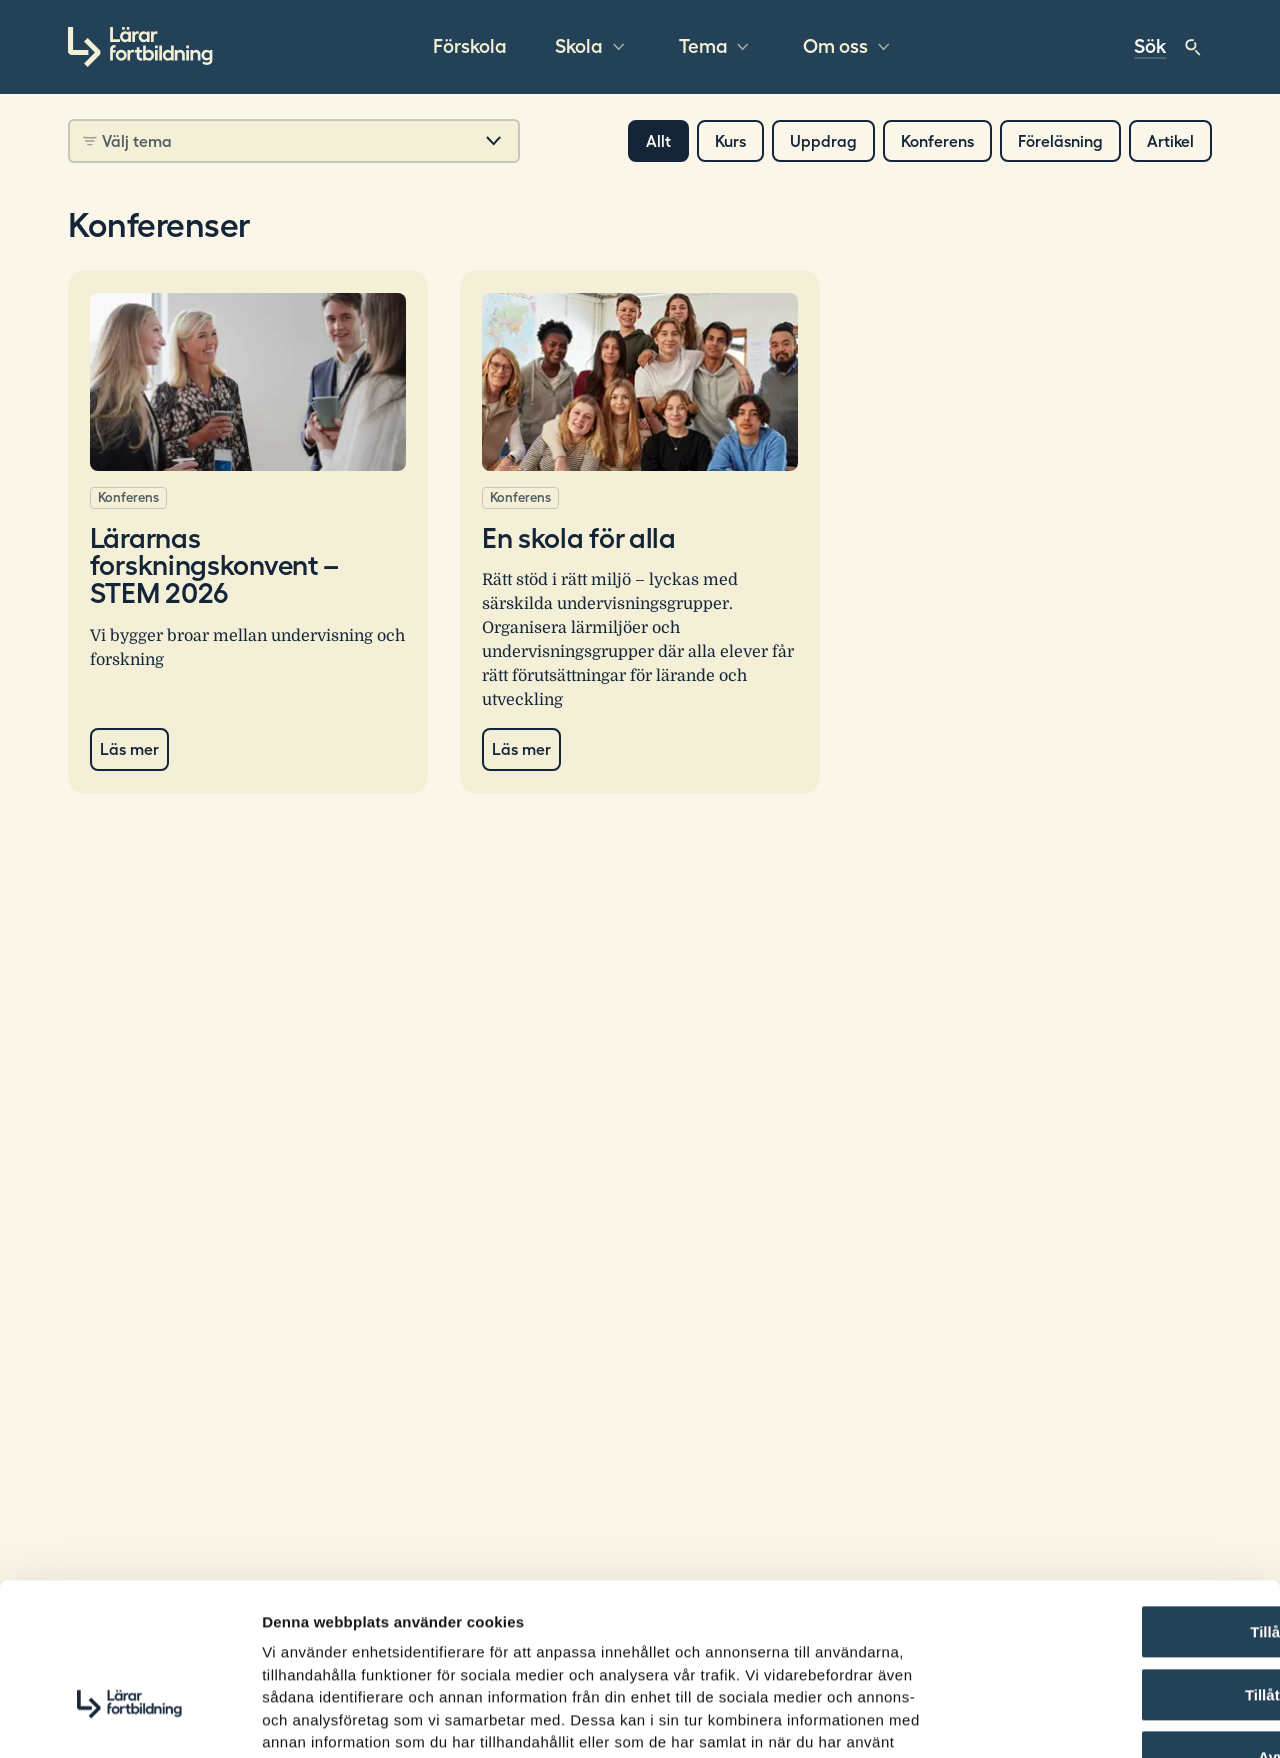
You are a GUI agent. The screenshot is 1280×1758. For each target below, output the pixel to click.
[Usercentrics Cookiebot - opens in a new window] (129, 1719)
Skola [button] (579, 47)
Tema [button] (703, 47)
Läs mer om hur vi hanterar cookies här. (521, 1636)
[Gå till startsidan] (140, 47)
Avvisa (1113, 1628)
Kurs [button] (730, 141)
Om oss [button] (835, 47)
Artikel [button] (1170, 141)
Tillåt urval (1113, 1566)
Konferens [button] (937, 141)
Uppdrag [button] (823, 141)
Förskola (470, 47)
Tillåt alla (1113, 1503)
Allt (658, 141)
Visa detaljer (1086, 1718)
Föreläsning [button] (1060, 141)
